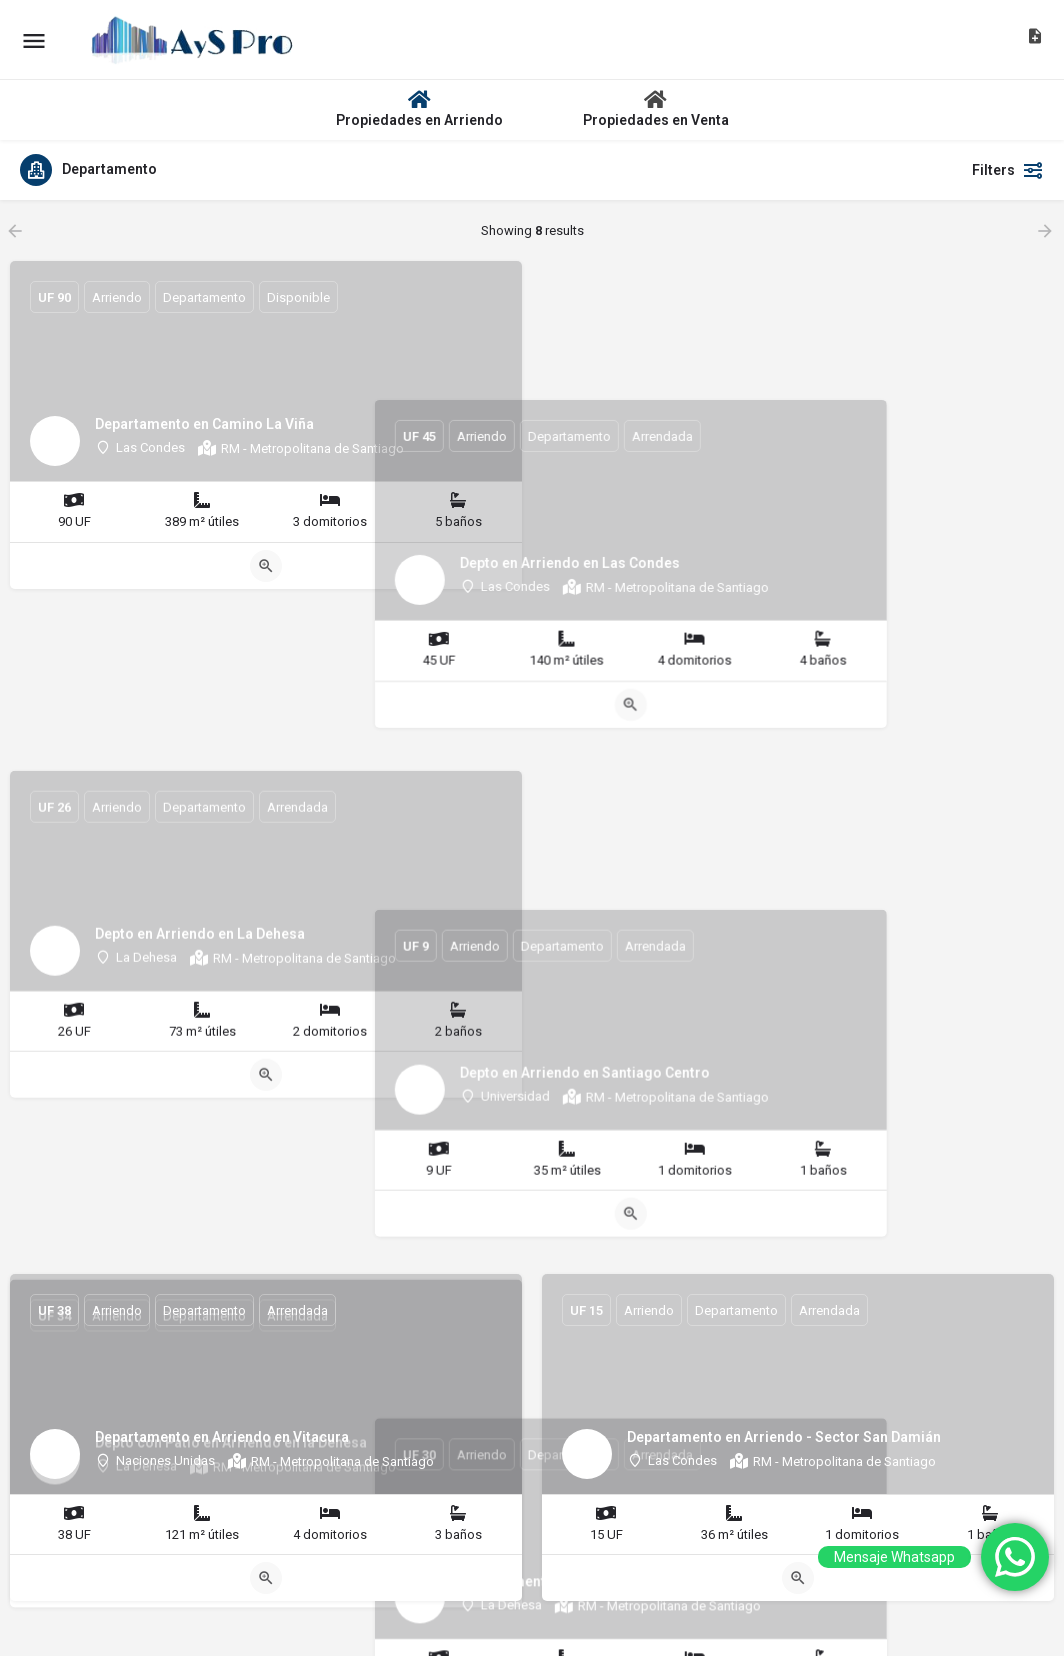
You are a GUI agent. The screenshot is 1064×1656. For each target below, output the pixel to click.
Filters (1008, 170)
